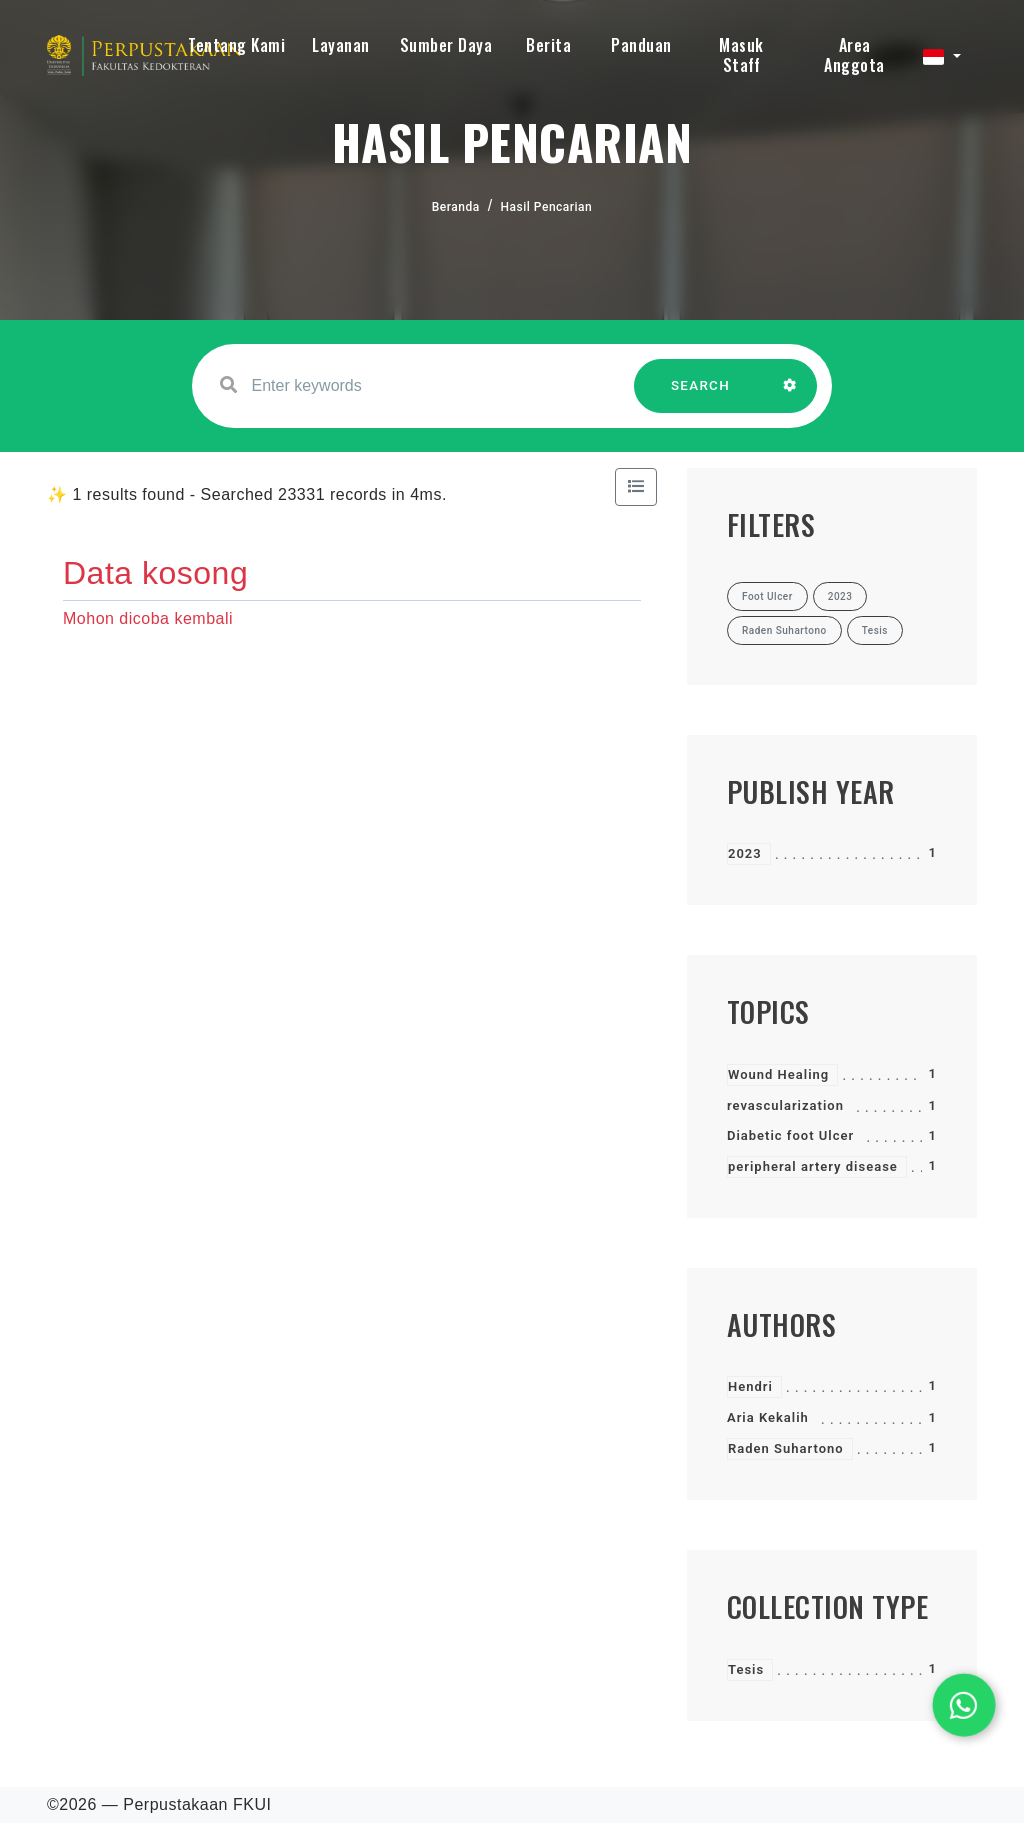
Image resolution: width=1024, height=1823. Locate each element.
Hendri (750, 1386)
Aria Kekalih (768, 1417)
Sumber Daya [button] (446, 45)
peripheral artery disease (813, 1166)
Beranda (456, 207)
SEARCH (701, 395)
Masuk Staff (741, 55)
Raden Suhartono (786, 1448)
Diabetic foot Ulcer (790, 1135)
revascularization (785, 1105)
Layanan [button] (341, 45)
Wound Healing (778, 1074)
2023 (745, 853)
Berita (548, 45)
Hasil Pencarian (547, 207)
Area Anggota (854, 55)
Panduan (641, 45)
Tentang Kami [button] (236, 45)
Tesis (746, 1669)
